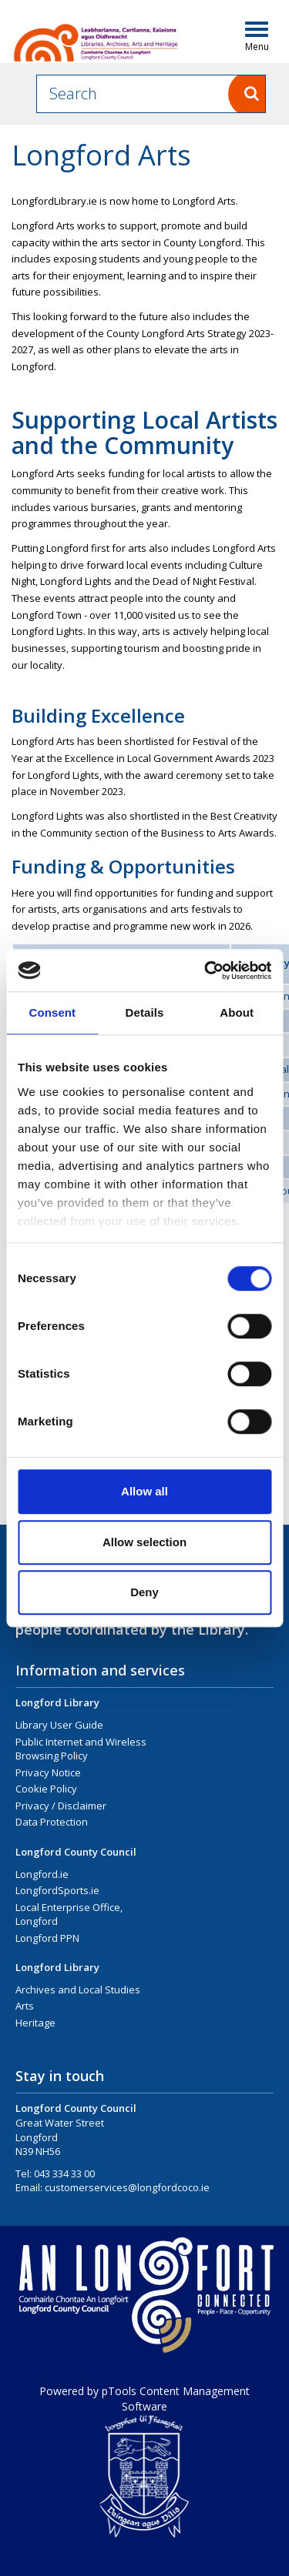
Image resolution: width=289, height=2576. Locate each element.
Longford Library (57, 1702)
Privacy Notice (48, 1772)
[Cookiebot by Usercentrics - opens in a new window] (205, 971)
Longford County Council (75, 1852)
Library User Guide (59, 1725)
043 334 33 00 (64, 2173)
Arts (24, 2006)
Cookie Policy (46, 1789)
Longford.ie (42, 1874)
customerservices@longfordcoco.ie (127, 2187)
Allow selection (144, 1542)
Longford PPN (47, 1938)
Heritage (35, 2023)
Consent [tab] (52, 1012)
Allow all (144, 1491)
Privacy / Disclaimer (60, 1806)
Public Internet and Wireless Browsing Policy (80, 1749)
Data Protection (51, 1822)
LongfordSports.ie (57, 1890)
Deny (144, 1592)
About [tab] (237, 1012)
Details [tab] (145, 1012)
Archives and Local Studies (77, 1989)
